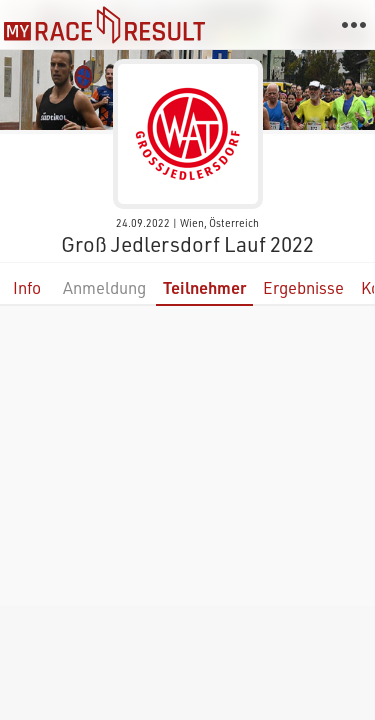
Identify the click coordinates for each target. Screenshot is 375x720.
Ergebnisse (303, 287)
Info (27, 287)
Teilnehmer (204, 287)
